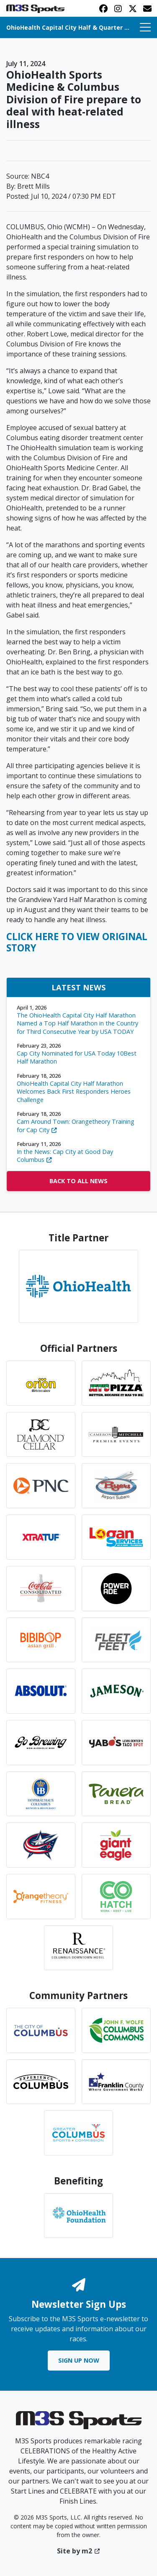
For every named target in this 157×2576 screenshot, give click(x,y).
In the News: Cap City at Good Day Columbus (78, 1152)
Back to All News (78, 1181)
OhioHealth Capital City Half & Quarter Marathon (68, 27)
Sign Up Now (78, 2360)
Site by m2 (78, 2550)
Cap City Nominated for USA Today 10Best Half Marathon (78, 1053)
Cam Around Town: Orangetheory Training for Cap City (78, 1121)
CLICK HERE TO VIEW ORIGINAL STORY (76, 942)
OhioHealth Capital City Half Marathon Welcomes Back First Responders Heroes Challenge (78, 1088)
